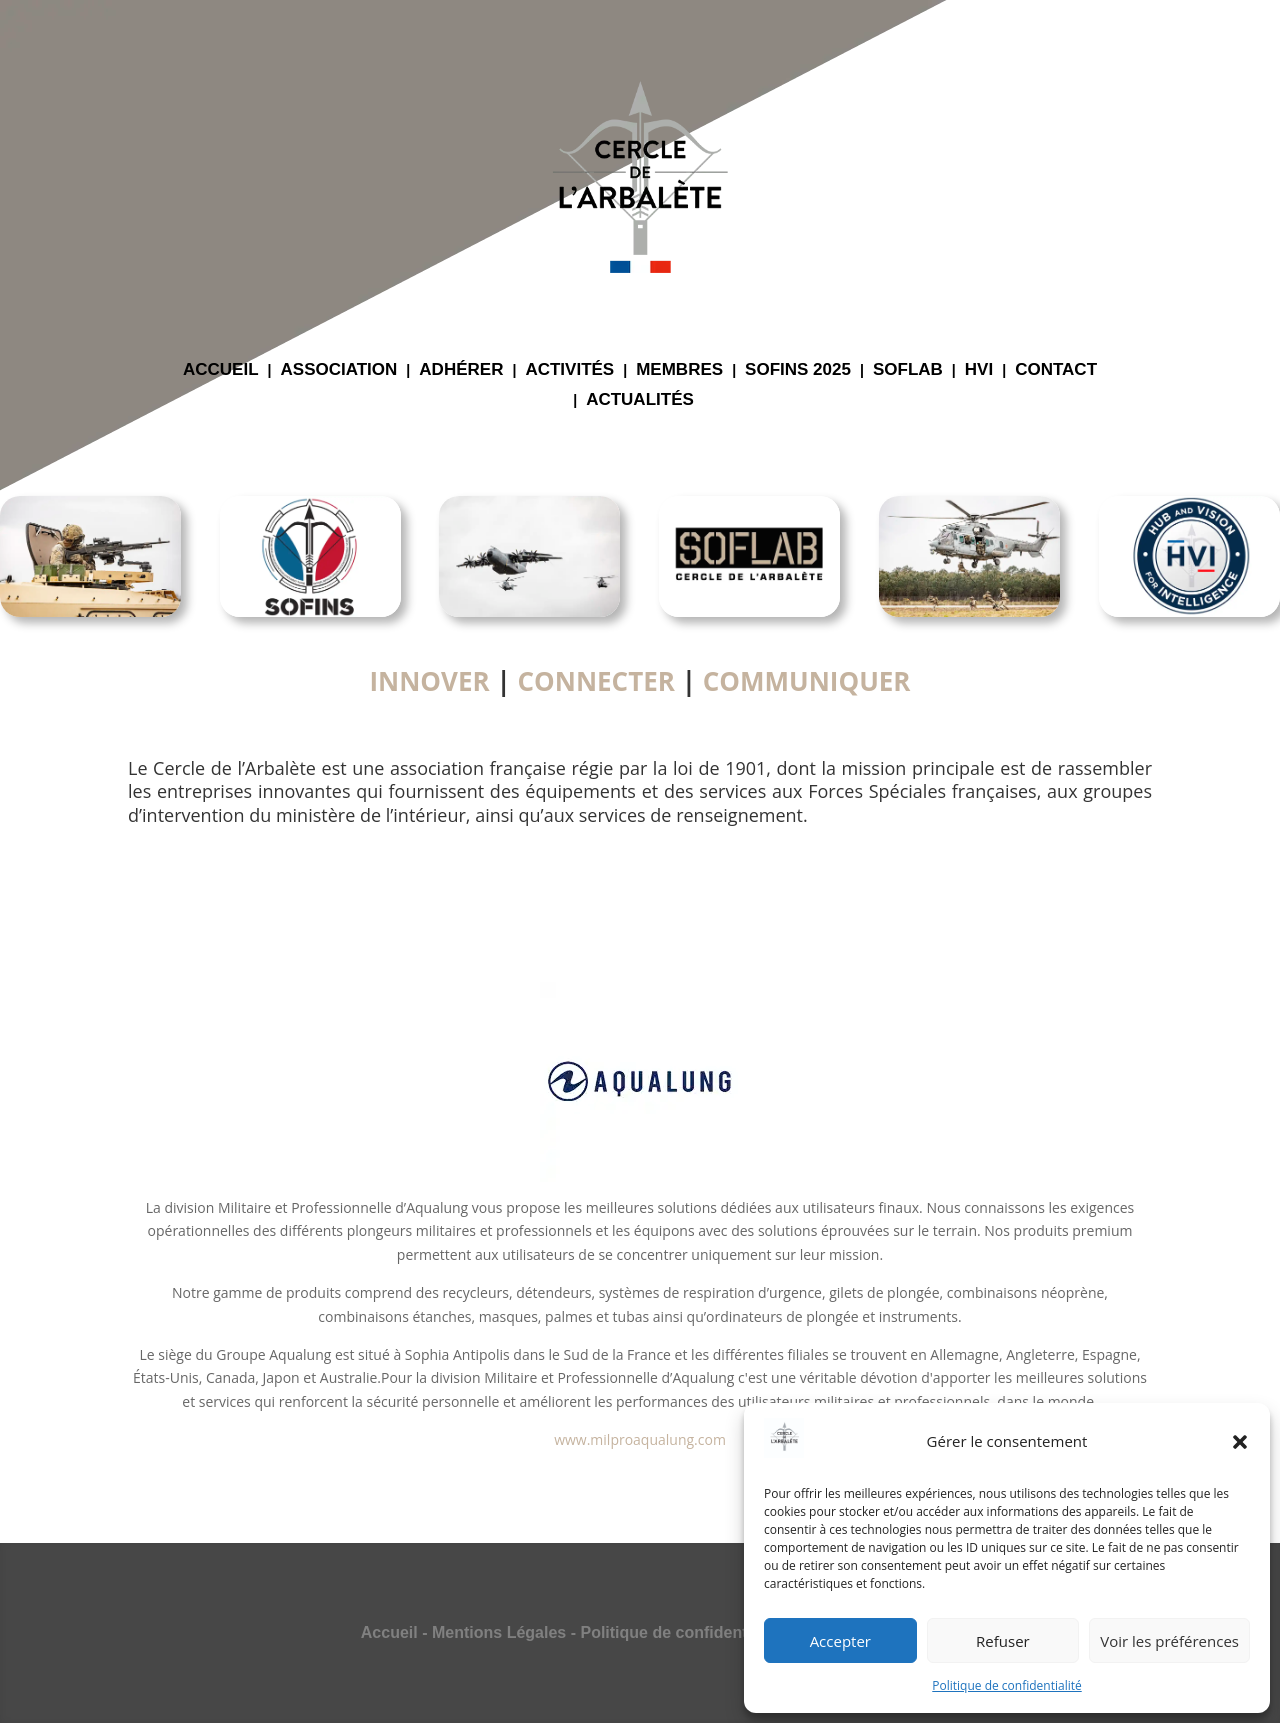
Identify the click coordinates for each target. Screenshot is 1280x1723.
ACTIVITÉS (569, 371)
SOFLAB (908, 371)
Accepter (840, 1641)
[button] (1240, 1442)
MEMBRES (679, 371)
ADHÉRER (461, 371)
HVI (979, 371)
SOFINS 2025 (798, 371)
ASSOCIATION (339, 371)
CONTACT (1056, 371)
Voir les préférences (1169, 1641)
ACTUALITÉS (640, 401)
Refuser (1003, 1641)
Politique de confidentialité (1006, 1685)
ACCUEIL (221, 371)
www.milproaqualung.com (640, 1439)
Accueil (389, 1632)
